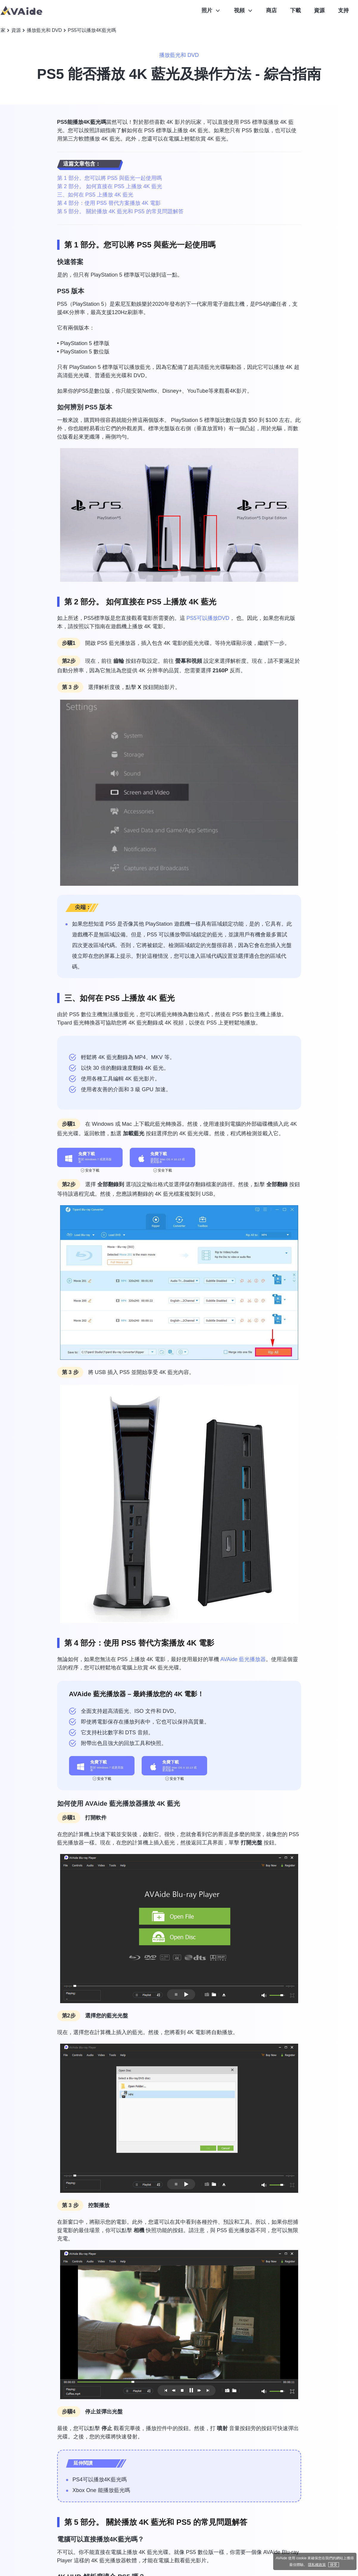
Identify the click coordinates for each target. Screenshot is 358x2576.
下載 (295, 10)
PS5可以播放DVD (208, 618)
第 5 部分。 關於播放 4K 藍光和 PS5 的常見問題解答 (120, 211)
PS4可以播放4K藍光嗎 (100, 2480)
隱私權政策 (317, 2565)
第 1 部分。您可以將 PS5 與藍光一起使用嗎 (109, 178)
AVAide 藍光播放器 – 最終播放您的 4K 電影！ (136, 1694)
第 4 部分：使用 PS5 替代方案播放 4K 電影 (109, 203)
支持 (343, 10)
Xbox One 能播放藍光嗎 (101, 2490)
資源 (319, 10)
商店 (271, 10)
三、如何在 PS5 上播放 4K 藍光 (95, 195)
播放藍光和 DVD (44, 30)
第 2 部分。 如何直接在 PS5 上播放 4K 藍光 (109, 186)
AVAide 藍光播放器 (243, 1659)
